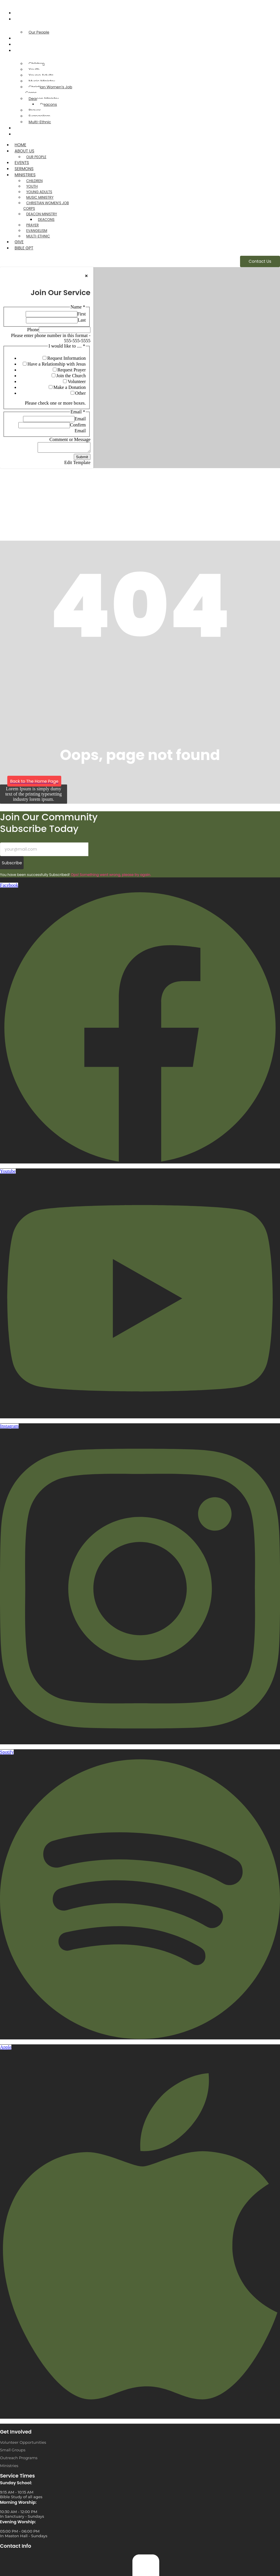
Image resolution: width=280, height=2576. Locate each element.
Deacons (48, 104)
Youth (32, 186)
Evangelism (36, 230)
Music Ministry (39, 197)
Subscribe (12, 865)
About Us (25, 19)
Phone (33, 329)
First (81, 313)
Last (82, 320)
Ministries (26, 50)
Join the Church (71, 375)
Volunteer (77, 381)
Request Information (66, 358)
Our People (39, 32)
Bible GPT (25, 134)
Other (80, 393)
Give (20, 128)
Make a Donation (69, 387)
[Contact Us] (260, 261)
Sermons (25, 44)
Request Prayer (71, 369)
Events (23, 38)
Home (21, 13)
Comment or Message (70, 439)
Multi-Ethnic (40, 122)
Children (34, 180)
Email (80, 418)
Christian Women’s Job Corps (48, 90)
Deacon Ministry (41, 213)
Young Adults (39, 191)
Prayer (32, 225)
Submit (82, 458)
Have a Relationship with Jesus (56, 364)
